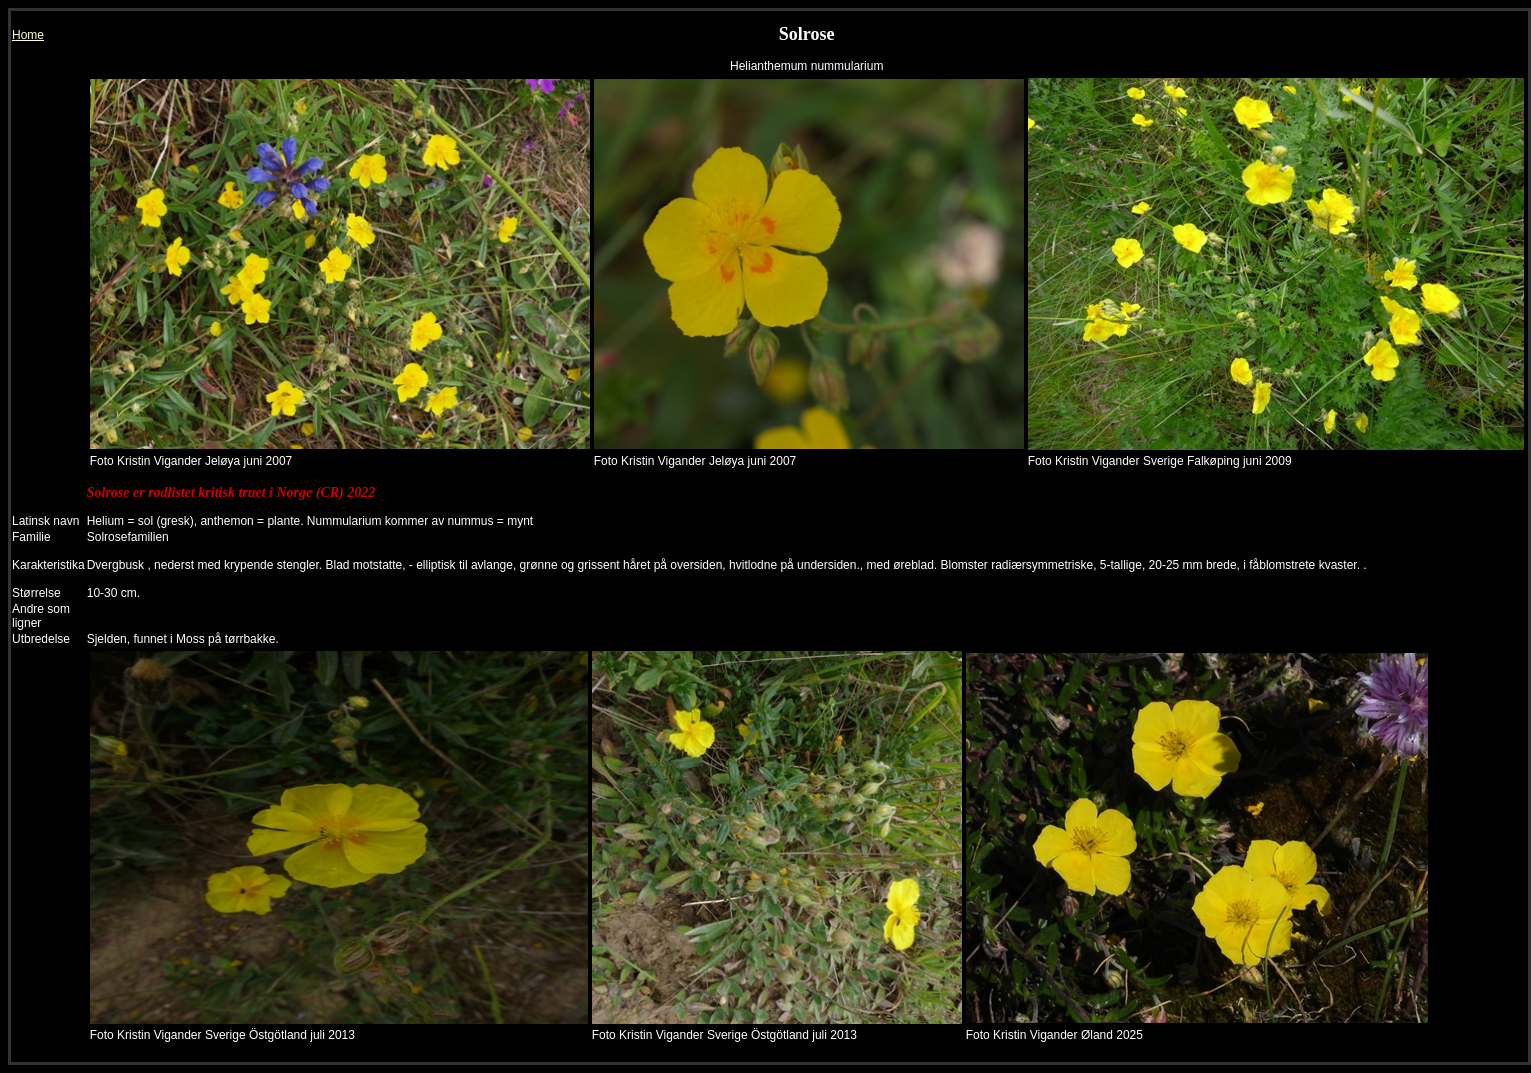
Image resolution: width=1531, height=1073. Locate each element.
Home (28, 35)
